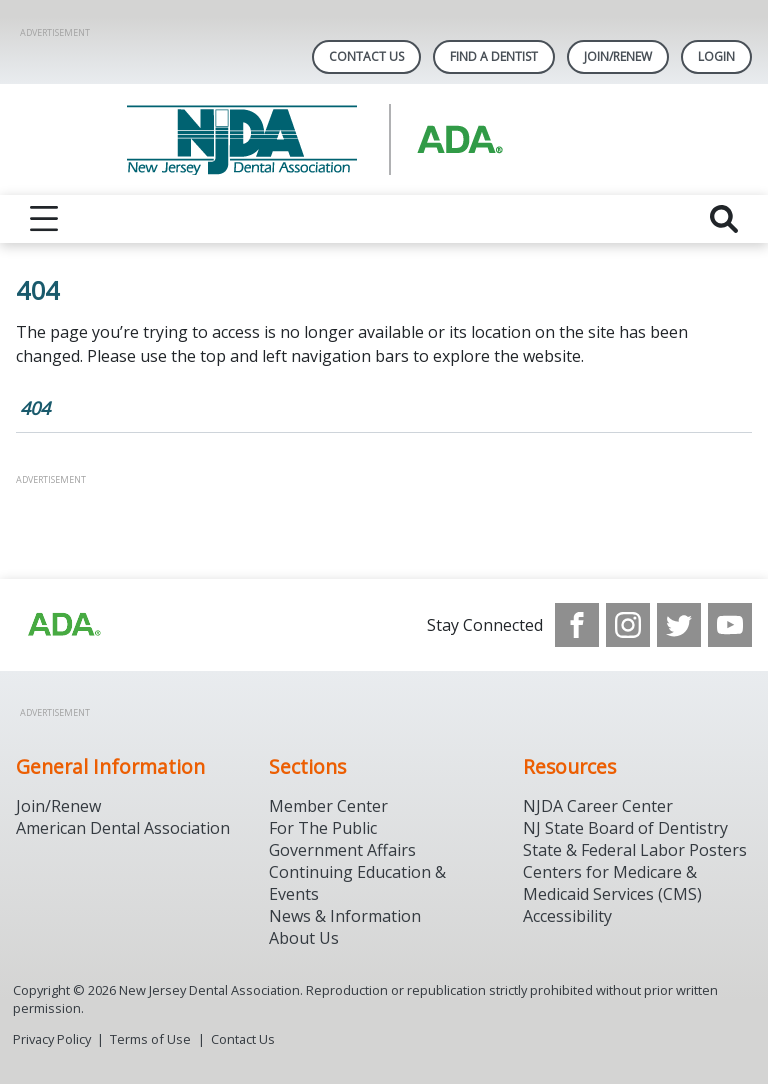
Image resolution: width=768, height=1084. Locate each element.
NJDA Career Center (598, 806)
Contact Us (366, 56)
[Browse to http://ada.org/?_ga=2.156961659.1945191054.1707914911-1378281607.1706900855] (63, 625)
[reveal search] (724, 219)
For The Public (323, 828)
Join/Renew (618, 56)
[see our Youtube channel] (730, 625)
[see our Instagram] (628, 625)
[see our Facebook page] (577, 625)
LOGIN (716, 56)
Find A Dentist (494, 56)
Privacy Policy (52, 1039)
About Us (304, 938)
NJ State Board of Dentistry (625, 828)
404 (35, 408)
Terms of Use (150, 1039)
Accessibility (567, 916)
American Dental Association (123, 828)
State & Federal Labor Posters (635, 850)
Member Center (328, 806)
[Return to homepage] (384, 139)
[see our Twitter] (679, 625)
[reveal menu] (44, 219)
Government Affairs (342, 850)
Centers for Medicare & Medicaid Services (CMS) (612, 883)
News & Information (345, 916)
